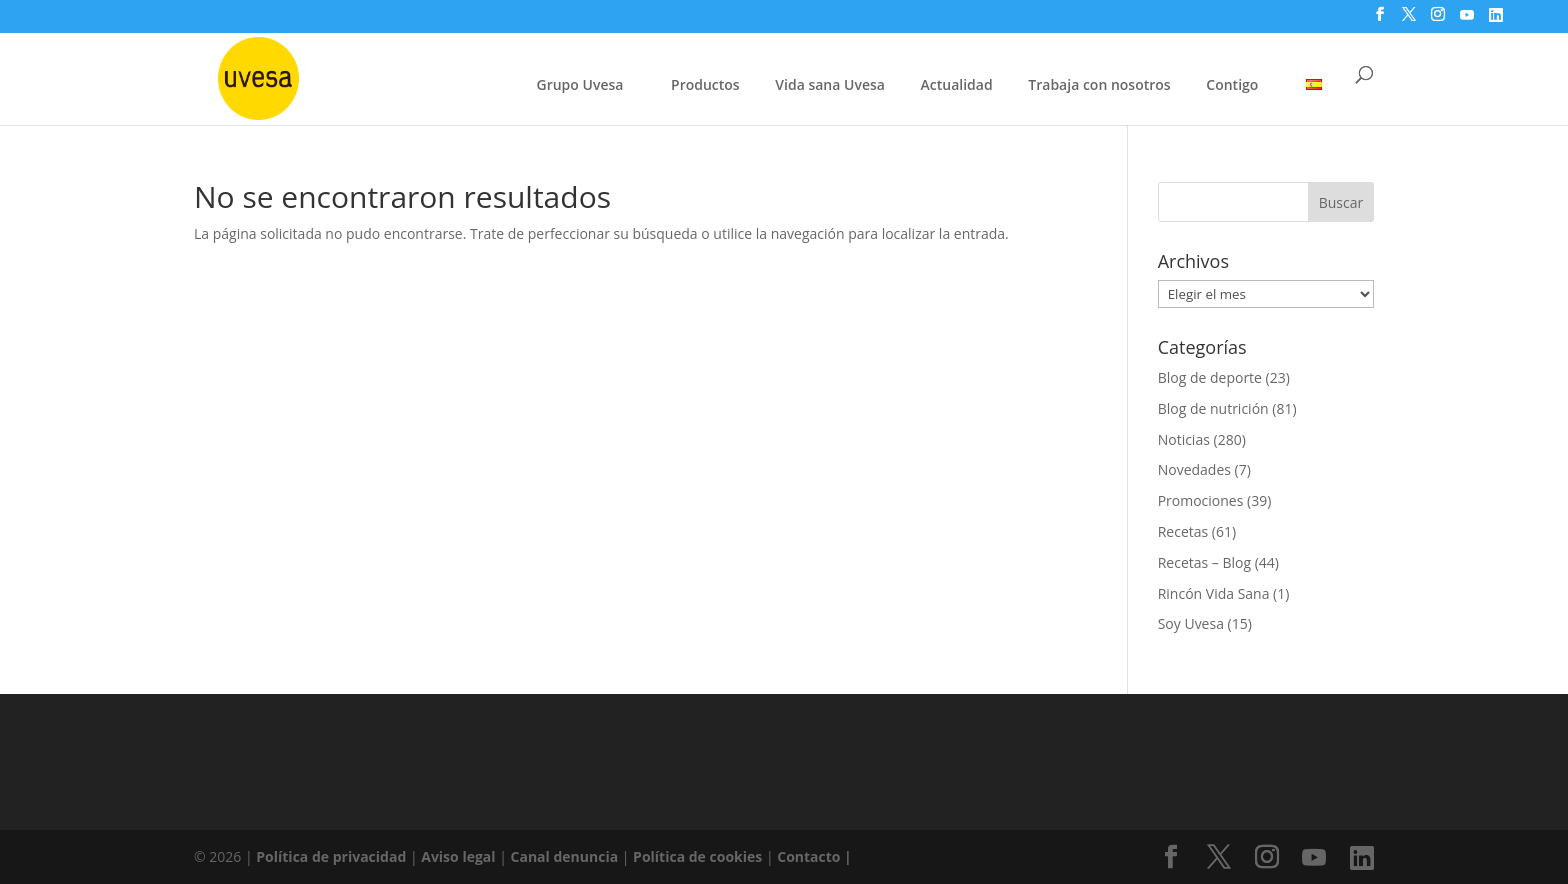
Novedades (1194, 469)
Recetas (1183, 531)
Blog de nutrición (1213, 408)
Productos (705, 84)
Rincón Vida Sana (1214, 593)
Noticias (1184, 439)
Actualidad (957, 84)
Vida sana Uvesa (830, 86)
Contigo (1232, 84)
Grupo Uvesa (580, 84)
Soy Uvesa (1191, 623)
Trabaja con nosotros (1099, 86)
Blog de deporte (1210, 377)
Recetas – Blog (1204, 562)
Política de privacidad (333, 856)
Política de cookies (699, 856)
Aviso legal (458, 856)
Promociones (1201, 500)
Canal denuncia (565, 856)
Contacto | (814, 856)
